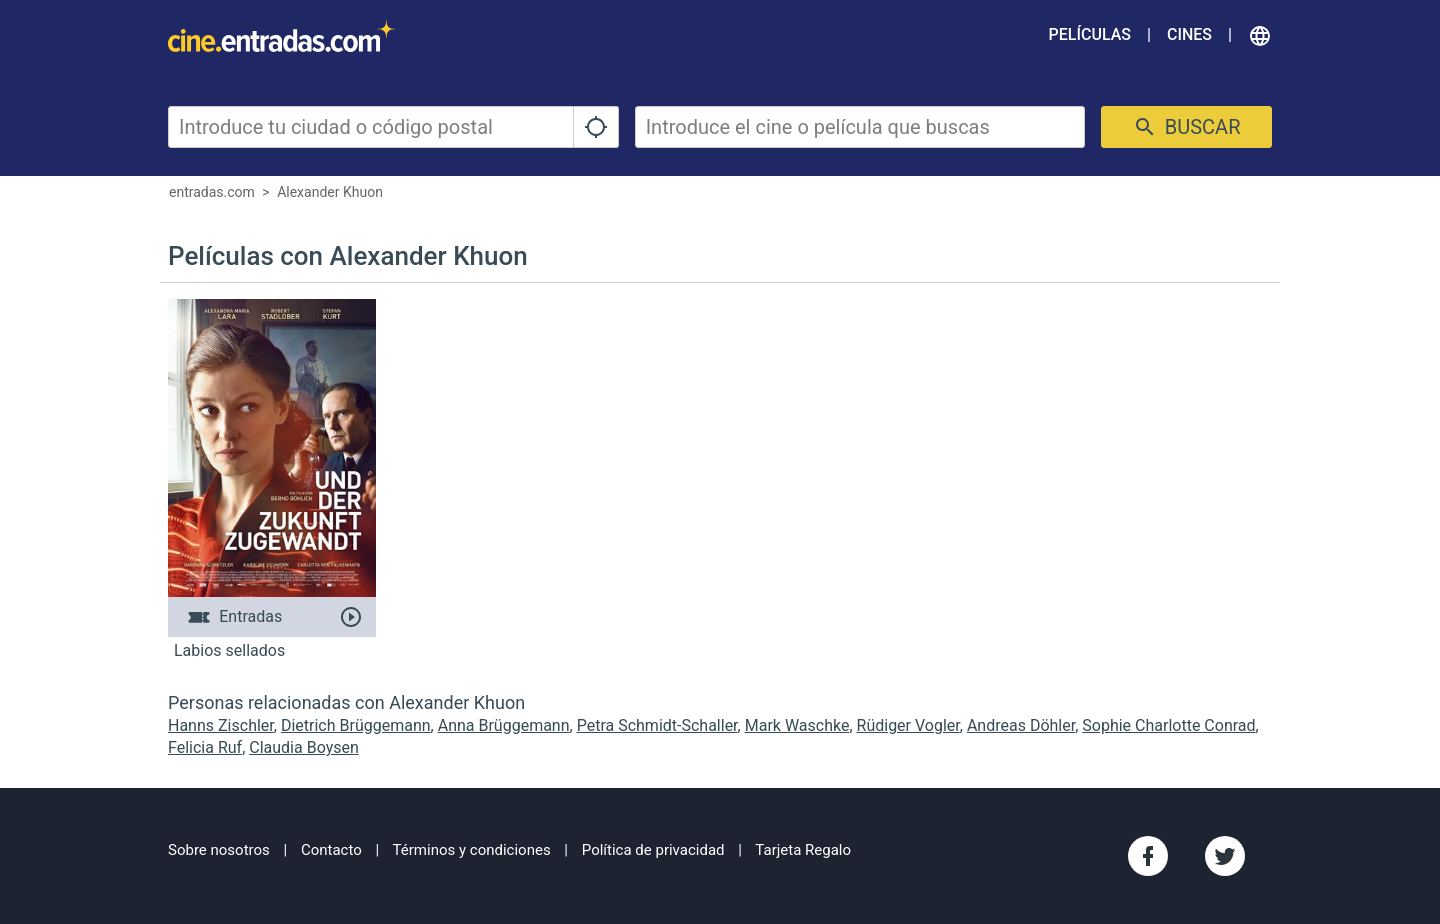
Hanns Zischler (221, 725)
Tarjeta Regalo (803, 850)
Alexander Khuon (330, 192)
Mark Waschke (797, 725)
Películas (1090, 34)
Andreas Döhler (1021, 725)
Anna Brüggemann (504, 725)
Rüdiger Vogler (908, 725)
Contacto (331, 850)
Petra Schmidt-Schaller (657, 725)
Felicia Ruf (205, 747)
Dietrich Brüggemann (356, 725)
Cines (1189, 34)
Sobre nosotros (219, 850)
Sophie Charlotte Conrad (1168, 725)
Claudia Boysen (304, 747)
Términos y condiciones (472, 850)
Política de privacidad (653, 850)
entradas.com (212, 192)
